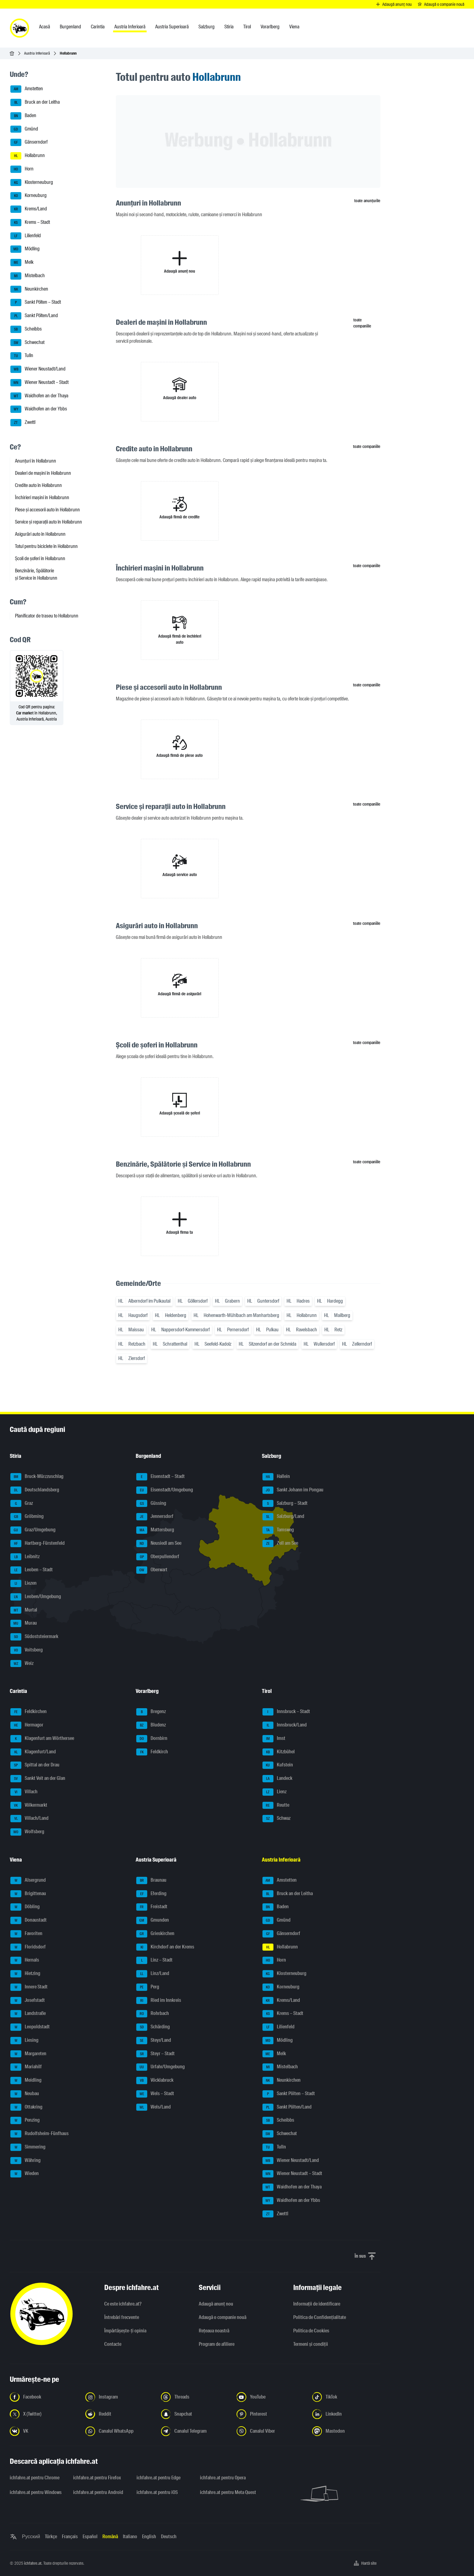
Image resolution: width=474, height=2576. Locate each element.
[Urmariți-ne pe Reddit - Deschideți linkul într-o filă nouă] (119, 2414)
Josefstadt (27, 2000)
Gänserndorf (29, 142)
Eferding (151, 1894)
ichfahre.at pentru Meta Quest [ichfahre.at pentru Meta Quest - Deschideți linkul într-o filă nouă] (228, 2492)
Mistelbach (27, 276)
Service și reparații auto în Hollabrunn (48, 522)
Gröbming (27, 1516)
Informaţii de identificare (316, 2304)
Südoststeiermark (34, 1636)
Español (90, 2536)
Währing (25, 2160)
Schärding (153, 2027)
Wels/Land (153, 2107)
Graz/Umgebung (32, 1530)
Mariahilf (26, 2067)
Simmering (27, 2147)
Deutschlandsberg (34, 1490)
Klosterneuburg (31, 182)
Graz (21, 1503)
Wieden (24, 2173)
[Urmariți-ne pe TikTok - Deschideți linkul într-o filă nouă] (346, 2397)
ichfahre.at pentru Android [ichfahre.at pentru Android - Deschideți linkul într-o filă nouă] (98, 2492)
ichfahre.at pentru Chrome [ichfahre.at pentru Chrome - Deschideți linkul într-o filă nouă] (34, 2477)
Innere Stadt (29, 1987)
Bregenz (151, 1712)
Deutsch (168, 2536)
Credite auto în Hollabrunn (38, 485)
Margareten (28, 2054)
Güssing (151, 1503)
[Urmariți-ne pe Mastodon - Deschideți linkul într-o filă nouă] (346, 2431)
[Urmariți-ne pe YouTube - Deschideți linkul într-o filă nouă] (271, 2397)
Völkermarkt (28, 1805)
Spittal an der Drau (34, 1765)
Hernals (24, 1960)
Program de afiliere (216, 2344)
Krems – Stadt (30, 222)
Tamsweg (278, 1530)
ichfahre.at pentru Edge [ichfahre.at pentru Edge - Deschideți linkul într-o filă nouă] (158, 2477)
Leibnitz (25, 1557)
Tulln (21, 356)
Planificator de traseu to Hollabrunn (46, 616)
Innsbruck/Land (284, 1725)
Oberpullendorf (157, 1557)
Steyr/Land (153, 2040)
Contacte (112, 2344)
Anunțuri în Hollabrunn (35, 461)
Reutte (275, 1805)
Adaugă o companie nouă (222, 2317)
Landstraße (28, 2013)
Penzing (25, 2120)
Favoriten (26, 1933)
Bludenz (151, 1725)
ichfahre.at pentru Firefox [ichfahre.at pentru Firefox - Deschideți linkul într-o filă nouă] (97, 2477)
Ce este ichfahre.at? (122, 2304)
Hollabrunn (27, 155)
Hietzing (25, 1973)
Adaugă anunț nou (216, 2304)
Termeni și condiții (310, 2344)
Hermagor (26, 1725)
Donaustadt (28, 1920)
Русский (31, 2536)
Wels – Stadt (155, 2094)
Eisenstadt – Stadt (160, 1476)
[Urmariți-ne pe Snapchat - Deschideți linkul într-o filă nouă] (195, 2414)
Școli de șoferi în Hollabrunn (40, 558)
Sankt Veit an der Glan (37, 1778)
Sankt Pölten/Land (34, 316)
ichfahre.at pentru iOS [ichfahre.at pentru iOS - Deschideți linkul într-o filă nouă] (157, 2492)
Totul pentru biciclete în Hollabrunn (46, 546)
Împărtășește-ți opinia (125, 2330)
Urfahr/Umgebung (160, 2067)
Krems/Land (28, 209)
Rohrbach (152, 2013)
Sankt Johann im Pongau (292, 1490)
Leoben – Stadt (31, 1570)
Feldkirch (152, 1752)
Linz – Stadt (154, 1960)
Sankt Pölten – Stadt (35, 302)
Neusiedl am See (158, 1543)
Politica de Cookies (311, 2330)
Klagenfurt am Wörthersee (42, 1738)
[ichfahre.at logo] (19, 28)
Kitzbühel (278, 1752)
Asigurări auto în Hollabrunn (40, 534)
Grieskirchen (155, 1933)
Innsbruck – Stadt (286, 1712)
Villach (23, 1792)
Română (110, 2536)
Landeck (277, 1778)
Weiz (22, 1663)
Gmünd (24, 129)
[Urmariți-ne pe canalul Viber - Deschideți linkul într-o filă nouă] (271, 2431)
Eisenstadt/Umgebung (164, 1490)
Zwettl (22, 422)
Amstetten (26, 89)
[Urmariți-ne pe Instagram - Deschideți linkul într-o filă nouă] (119, 2397)
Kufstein (277, 1765)
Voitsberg (26, 1650)
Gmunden (152, 1920)
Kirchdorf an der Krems (165, 1947)
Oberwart (151, 1570)
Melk (22, 262)
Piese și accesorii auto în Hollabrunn (47, 509)
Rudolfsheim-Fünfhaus (39, 2134)
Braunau (151, 1880)
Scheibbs (26, 329)
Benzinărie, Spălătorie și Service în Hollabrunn (36, 574)
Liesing (24, 2040)
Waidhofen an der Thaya (39, 396)
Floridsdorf (28, 1947)
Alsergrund (28, 1880)
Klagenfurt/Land (33, 1752)
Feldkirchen (28, 1712)
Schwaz (276, 1818)
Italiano (130, 2536)
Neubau (24, 2094)
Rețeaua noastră (214, 2330)
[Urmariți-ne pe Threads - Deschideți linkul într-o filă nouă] (195, 2397)
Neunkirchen (29, 289)
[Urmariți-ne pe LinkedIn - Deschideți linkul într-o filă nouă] (346, 2414)
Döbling (25, 1907)
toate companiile (362, 323)
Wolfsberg (27, 1832)
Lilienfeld (25, 236)
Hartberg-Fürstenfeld (37, 1543)
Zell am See (280, 1543)
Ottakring (26, 2107)
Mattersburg (155, 1530)
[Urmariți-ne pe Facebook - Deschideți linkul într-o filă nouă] (44, 2397)
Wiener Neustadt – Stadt (39, 382)
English (149, 2536)
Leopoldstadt (30, 2027)
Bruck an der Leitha (35, 102)
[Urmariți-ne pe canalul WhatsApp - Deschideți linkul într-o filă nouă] (119, 2431)
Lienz (274, 1792)
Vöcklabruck (154, 2080)
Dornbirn (151, 1738)
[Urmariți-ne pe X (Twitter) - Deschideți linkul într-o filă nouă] (44, 2414)
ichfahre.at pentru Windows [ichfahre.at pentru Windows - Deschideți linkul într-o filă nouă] (36, 2492)
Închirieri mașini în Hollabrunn (42, 497)
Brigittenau (28, 1894)
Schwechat (27, 342)
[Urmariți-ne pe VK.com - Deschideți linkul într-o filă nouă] (44, 2431)
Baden (23, 116)
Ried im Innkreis (158, 2000)
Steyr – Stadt (155, 2054)
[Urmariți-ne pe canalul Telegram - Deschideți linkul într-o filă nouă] (195, 2431)
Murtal (23, 1610)
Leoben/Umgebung (35, 1597)
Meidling (25, 2080)
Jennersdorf (154, 1516)
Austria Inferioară (37, 53)
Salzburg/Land (283, 1516)
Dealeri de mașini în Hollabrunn (43, 473)
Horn (22, 169)
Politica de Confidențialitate (319, 2317)
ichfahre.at (32, 2563)
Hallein (276, 1476)
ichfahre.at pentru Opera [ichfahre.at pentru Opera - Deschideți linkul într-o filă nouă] (223, 2477)
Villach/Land (29, 1818)
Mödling (25, 249)
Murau (23, 1623)
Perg (147, 1987)
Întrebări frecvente (121, 2317)
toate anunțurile (367, 200)
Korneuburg (28, 195)
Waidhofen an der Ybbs (38, 409)
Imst (273, 1738)
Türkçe (51, 2536)
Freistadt (151, 1907)
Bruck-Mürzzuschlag (36, 1476)
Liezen (23, 1583)
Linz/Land (152, 1973)
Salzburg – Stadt (285, 1503)
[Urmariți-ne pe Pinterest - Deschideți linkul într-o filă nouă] (271, 2414)
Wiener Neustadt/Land (38, 369)
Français (70, 2536)
